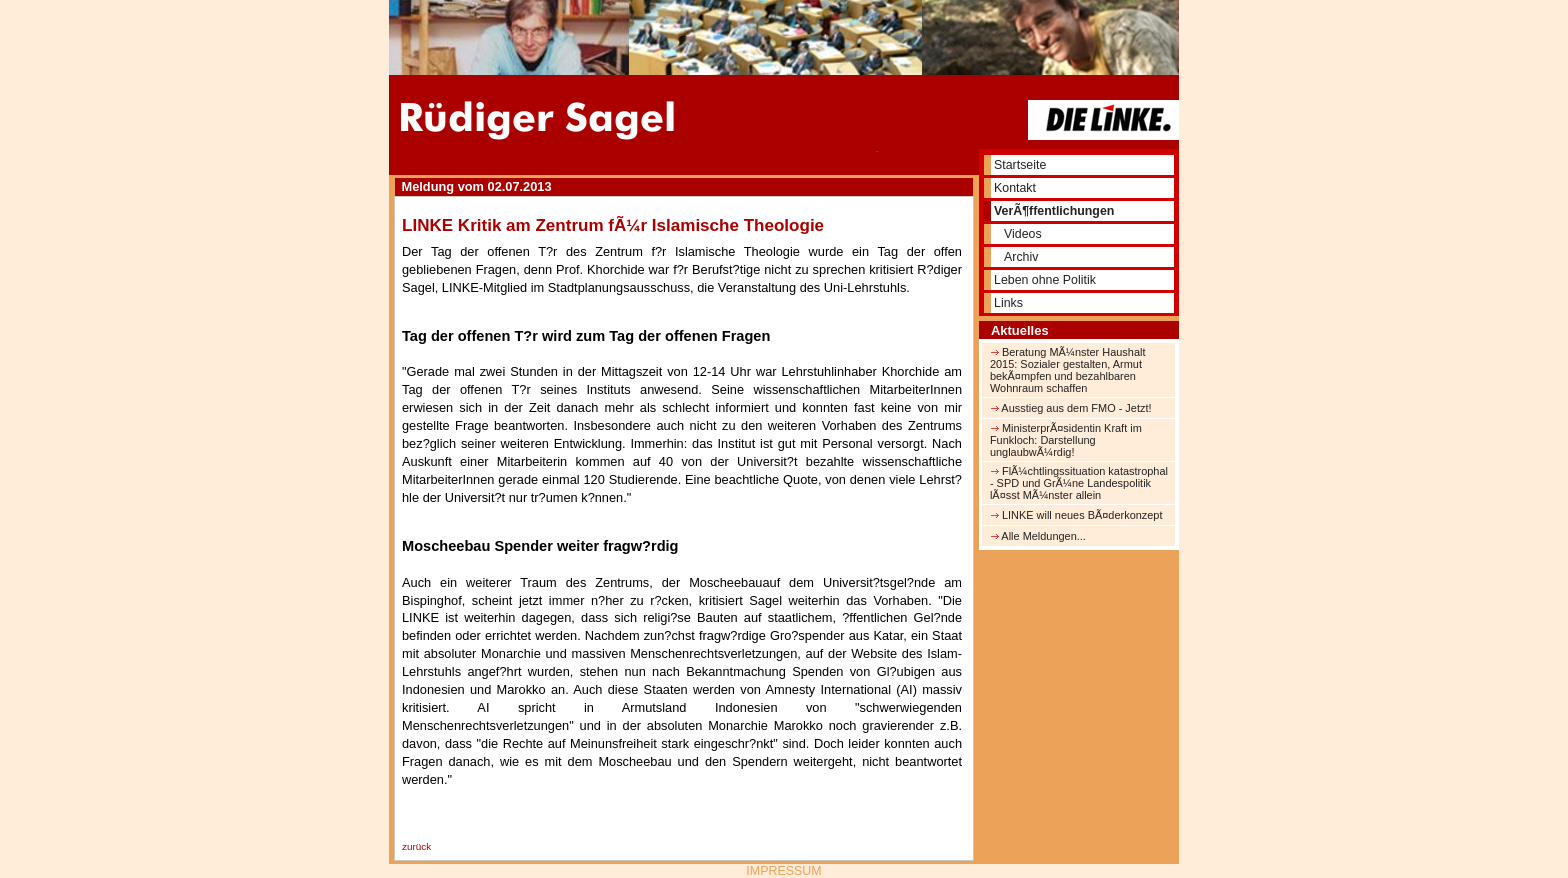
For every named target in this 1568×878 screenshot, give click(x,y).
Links (1008, 303)
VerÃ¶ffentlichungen (1054, 211)
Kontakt (1015, 188)
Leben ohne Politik (1045, 280)
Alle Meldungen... (1038, 536)
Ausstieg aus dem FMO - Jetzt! (1071, 408)
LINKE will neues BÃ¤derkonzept (1076, 515)
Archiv (1021, 257)
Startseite (1020, 165)
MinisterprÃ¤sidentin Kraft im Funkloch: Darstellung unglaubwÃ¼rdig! (1066, 440)
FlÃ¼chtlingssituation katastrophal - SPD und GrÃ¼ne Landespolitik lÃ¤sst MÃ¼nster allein (1079, 483)
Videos (1023, 234)
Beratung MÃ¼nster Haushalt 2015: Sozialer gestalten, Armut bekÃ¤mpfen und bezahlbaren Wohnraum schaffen (1068, 370)
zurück (416, 846)
